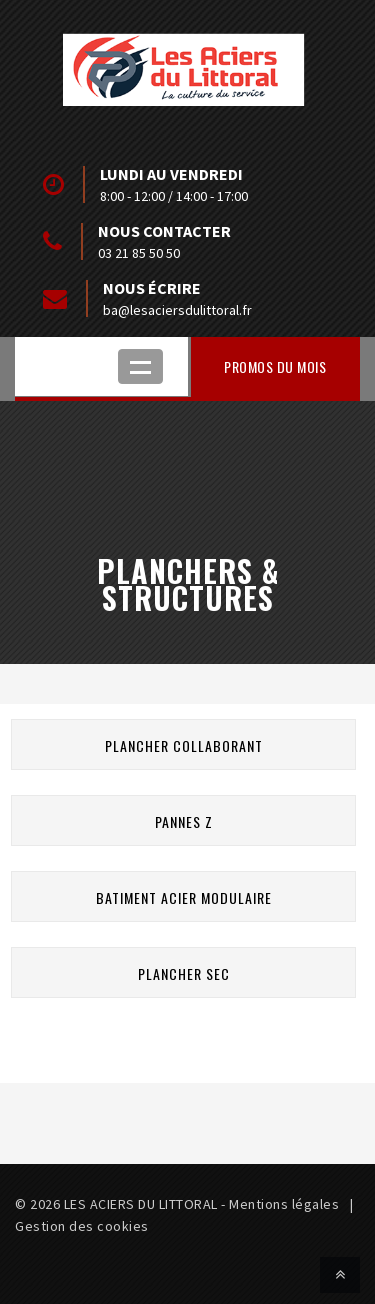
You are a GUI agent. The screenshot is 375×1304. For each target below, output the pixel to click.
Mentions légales (284, 1204)
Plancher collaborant (184, 745)
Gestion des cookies (82, 1226)
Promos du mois (275, 366)
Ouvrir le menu (140, 366)
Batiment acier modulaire (184, 897)
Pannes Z (184, 821)
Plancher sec (184, 973)
